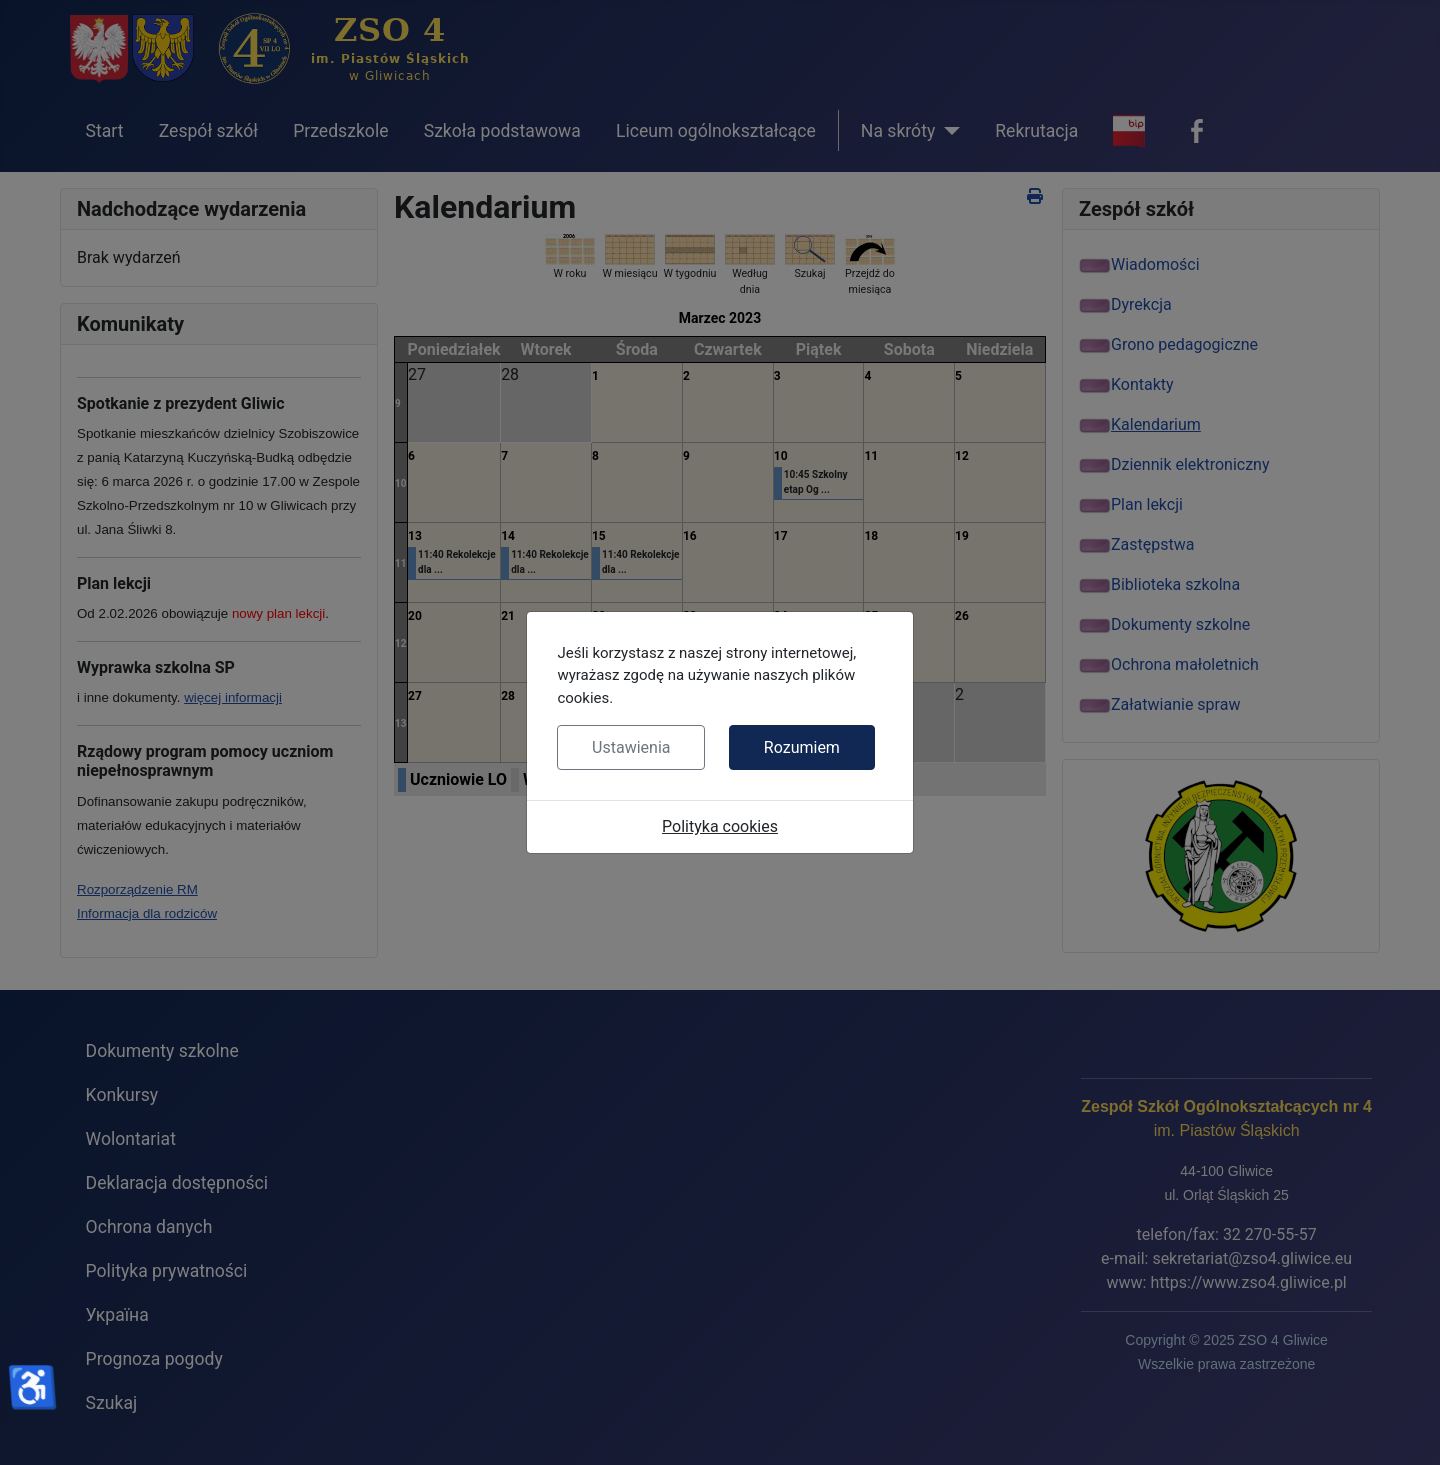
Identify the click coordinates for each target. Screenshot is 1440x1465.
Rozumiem (802, 747)
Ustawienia (631, 747)
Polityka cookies (720, 826)
